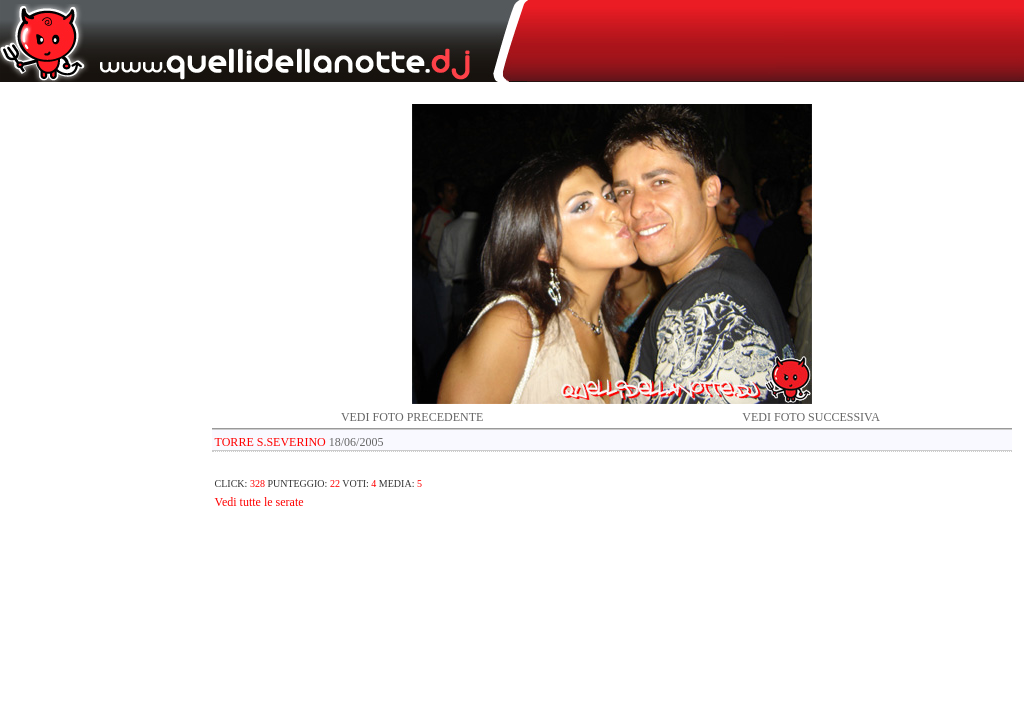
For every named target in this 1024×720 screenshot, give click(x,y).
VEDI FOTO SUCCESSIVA (811, 417)
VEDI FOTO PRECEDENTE (412, 417)
